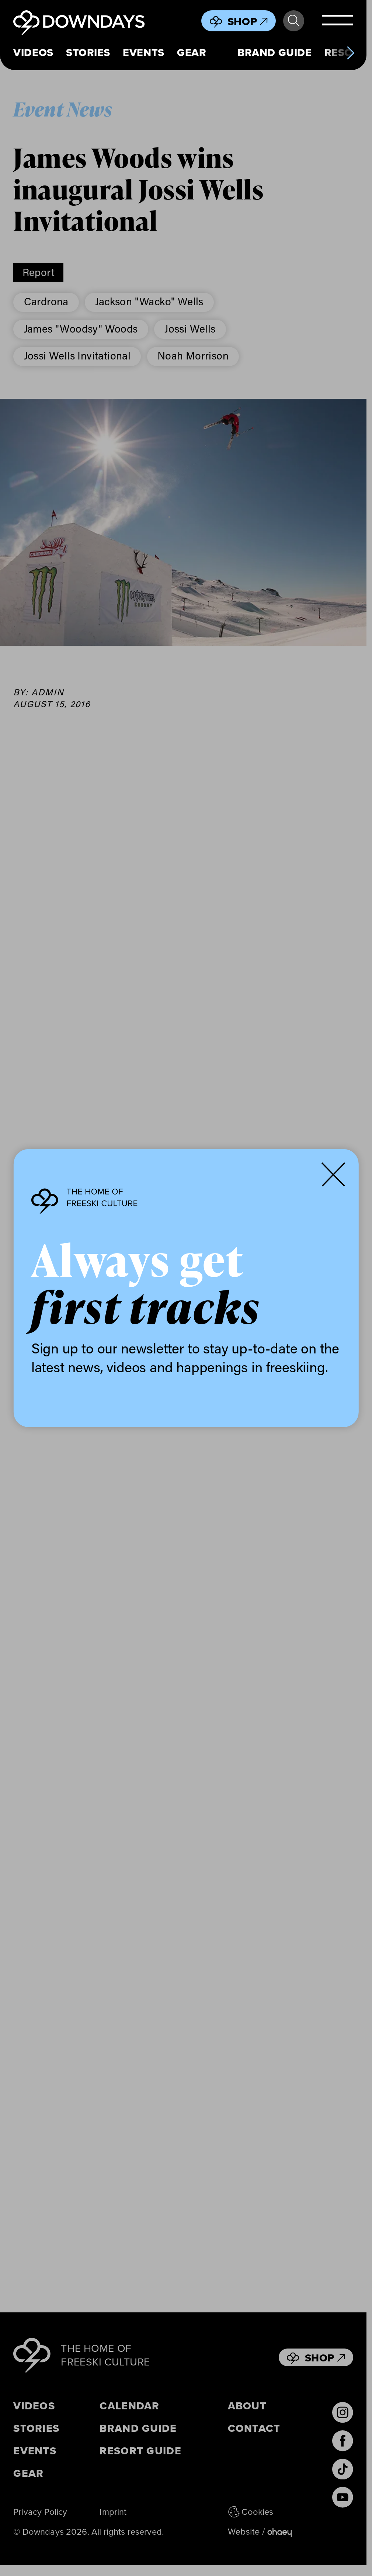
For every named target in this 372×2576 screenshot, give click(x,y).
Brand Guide (274, 52)
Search (293, 21)
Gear (191, 52)
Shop (247, 21)
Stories (88, 52)
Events (143, 52)
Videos (33, 52)
